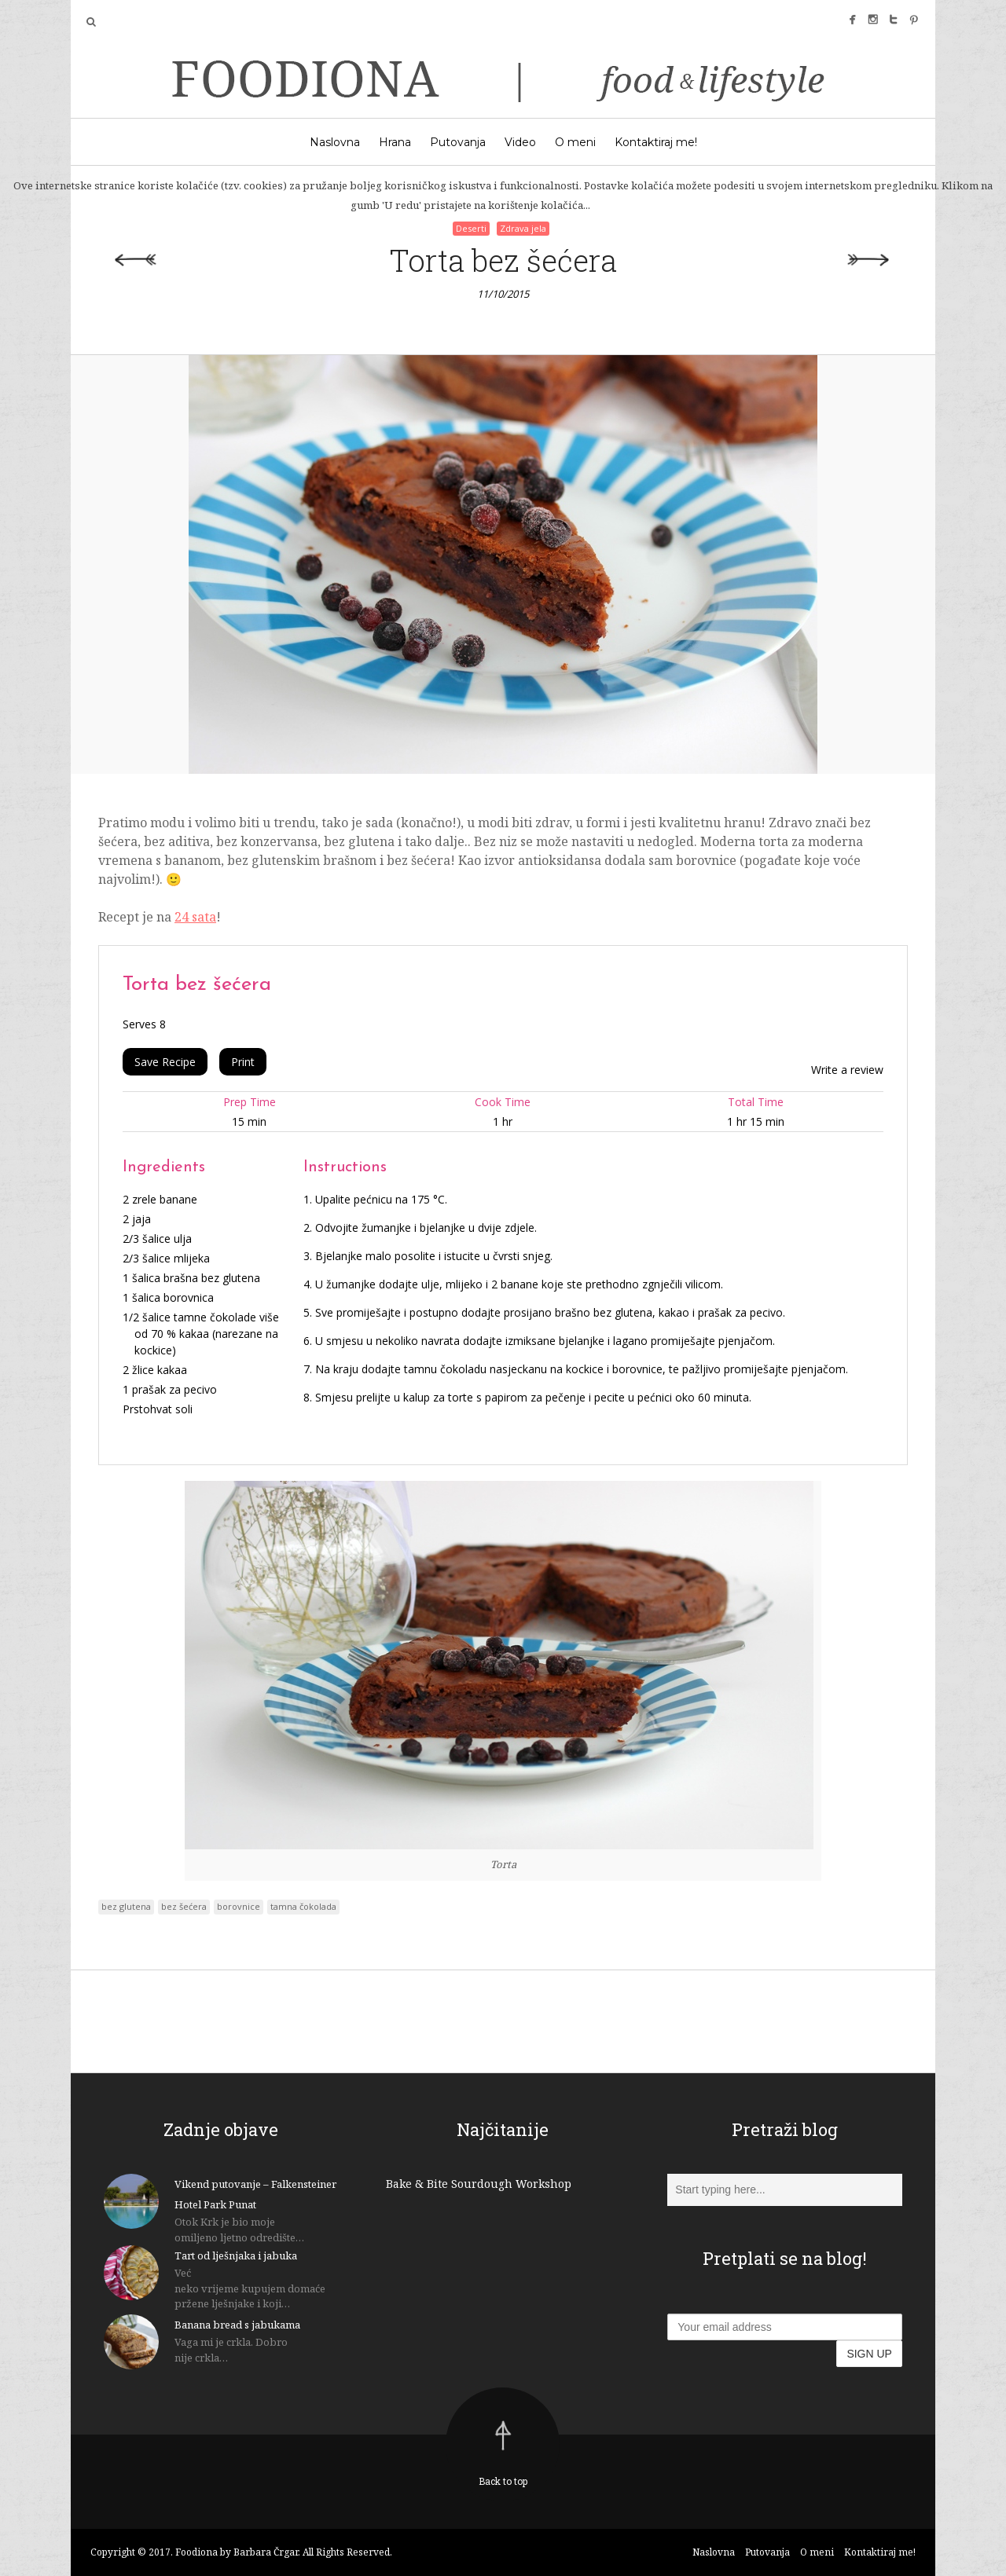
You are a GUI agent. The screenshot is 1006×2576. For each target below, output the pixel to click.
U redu (627, 205)
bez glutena (126, 1906)
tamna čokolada (303, 1906)
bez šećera (184, 1906)
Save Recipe (165, 1061)
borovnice (238, 1906)
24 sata (195, 916)
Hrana (395, 142)
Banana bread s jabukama (237, 2325)
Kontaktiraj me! (656, 142)
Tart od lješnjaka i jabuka (235, 2255)
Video (520, 142)
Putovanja (458, 142)
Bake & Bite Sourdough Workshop (478, 2183)
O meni (575, 142)
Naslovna (335, 142)
